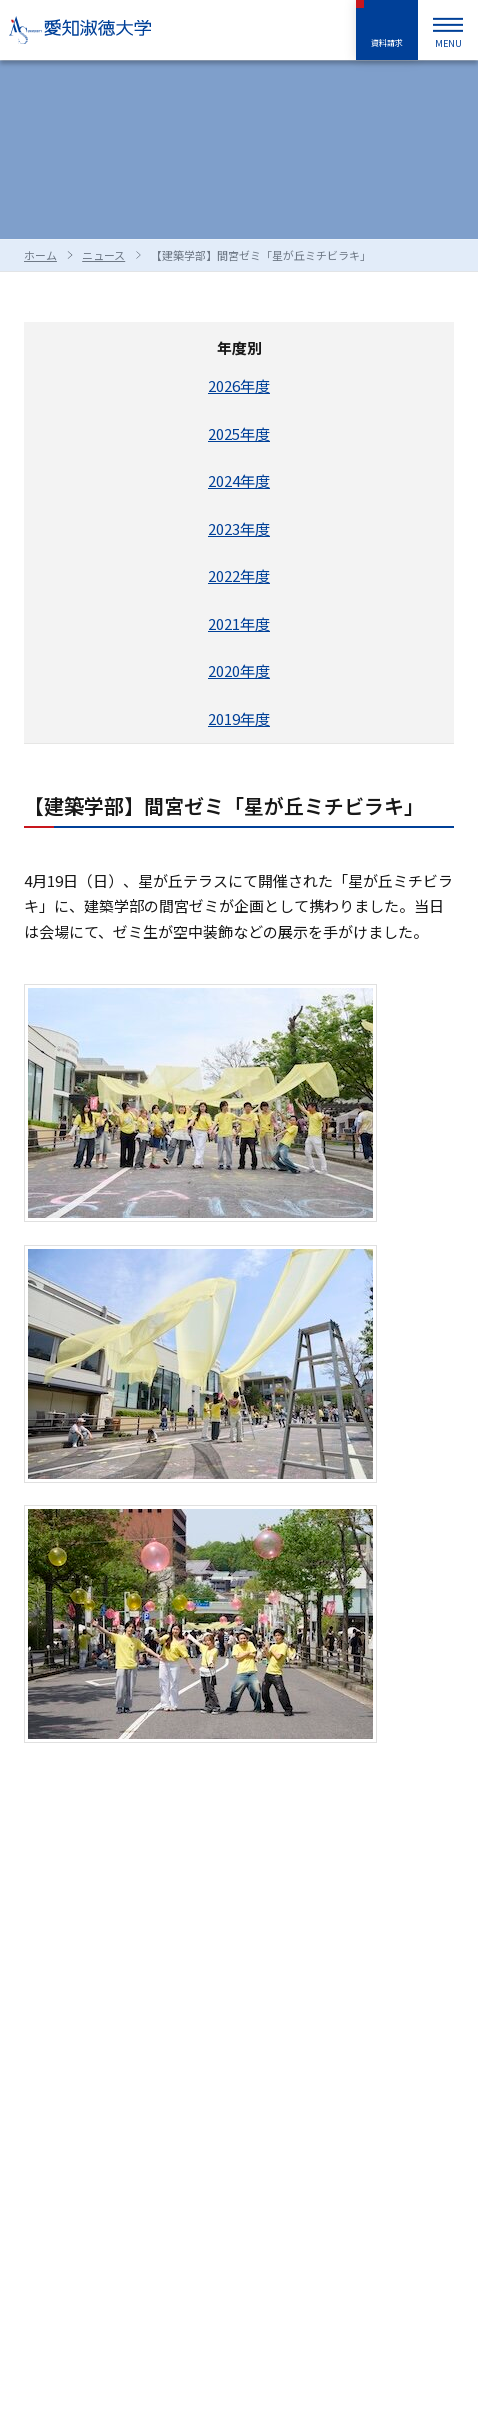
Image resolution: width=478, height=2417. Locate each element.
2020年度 (239, 670)
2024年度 (239, 480)
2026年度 (239, 385)
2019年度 (239, 718)
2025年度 (239, 433)
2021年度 (239, 623)
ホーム (40, 255)
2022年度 (239, 575)
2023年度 (239, 528)
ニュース (103, 255)
